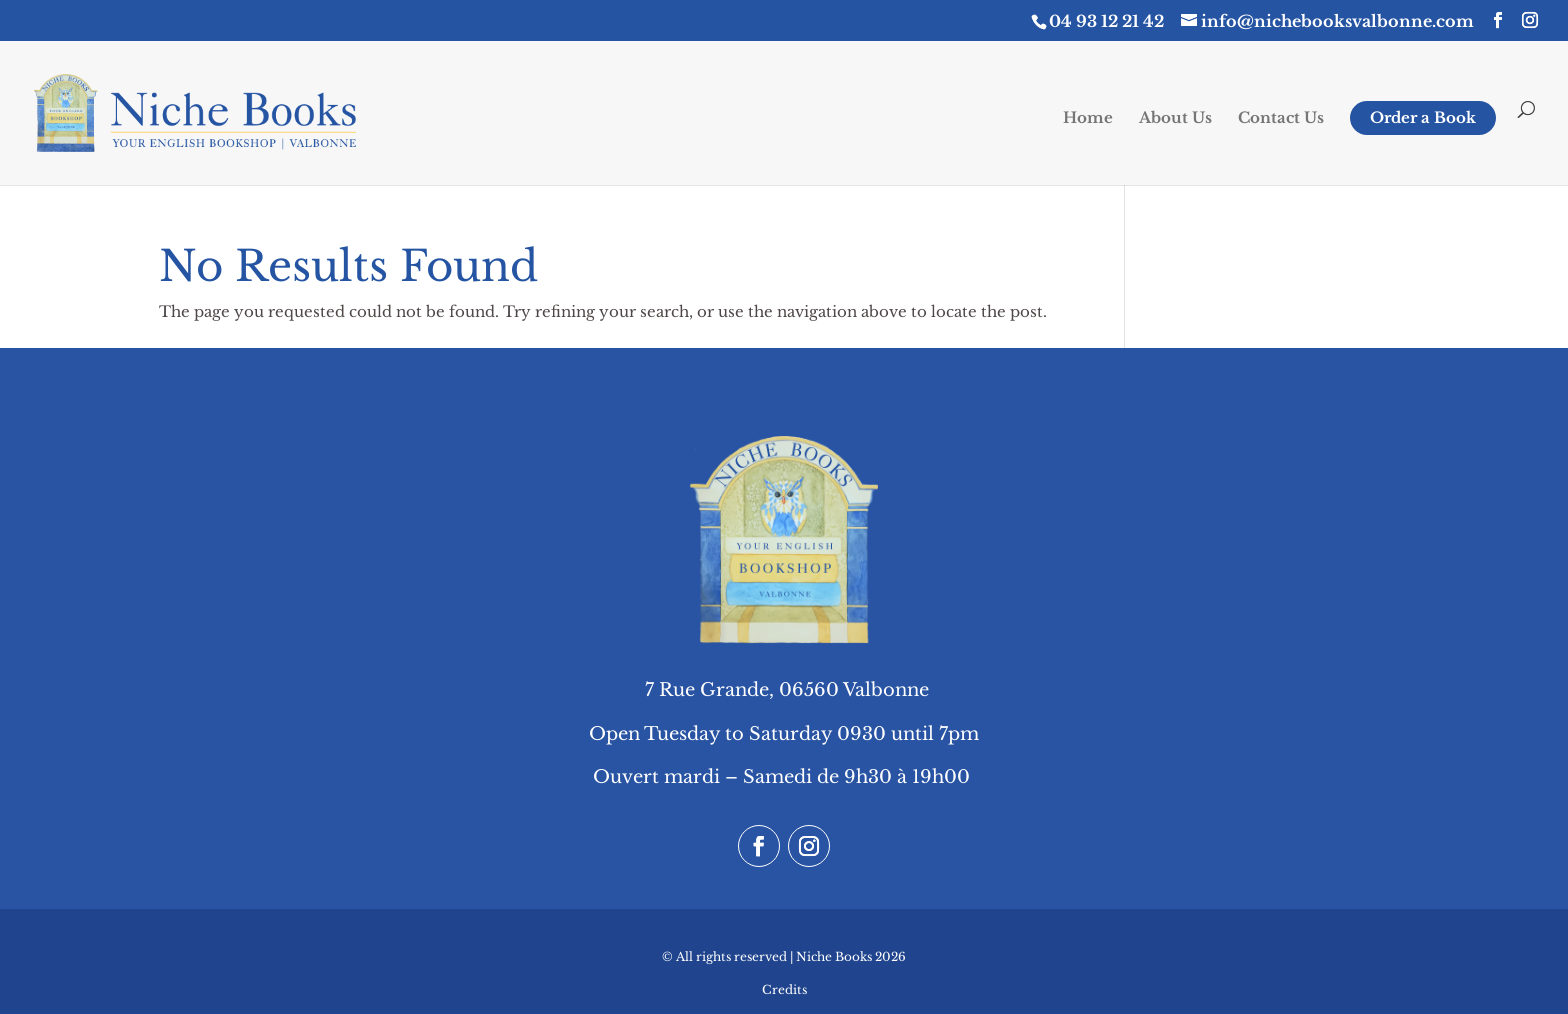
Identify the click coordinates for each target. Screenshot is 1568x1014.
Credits (784, 989)
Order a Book (1423, 117)
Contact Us (1281, 119)
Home (1088, 119)
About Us (1175, 119)
